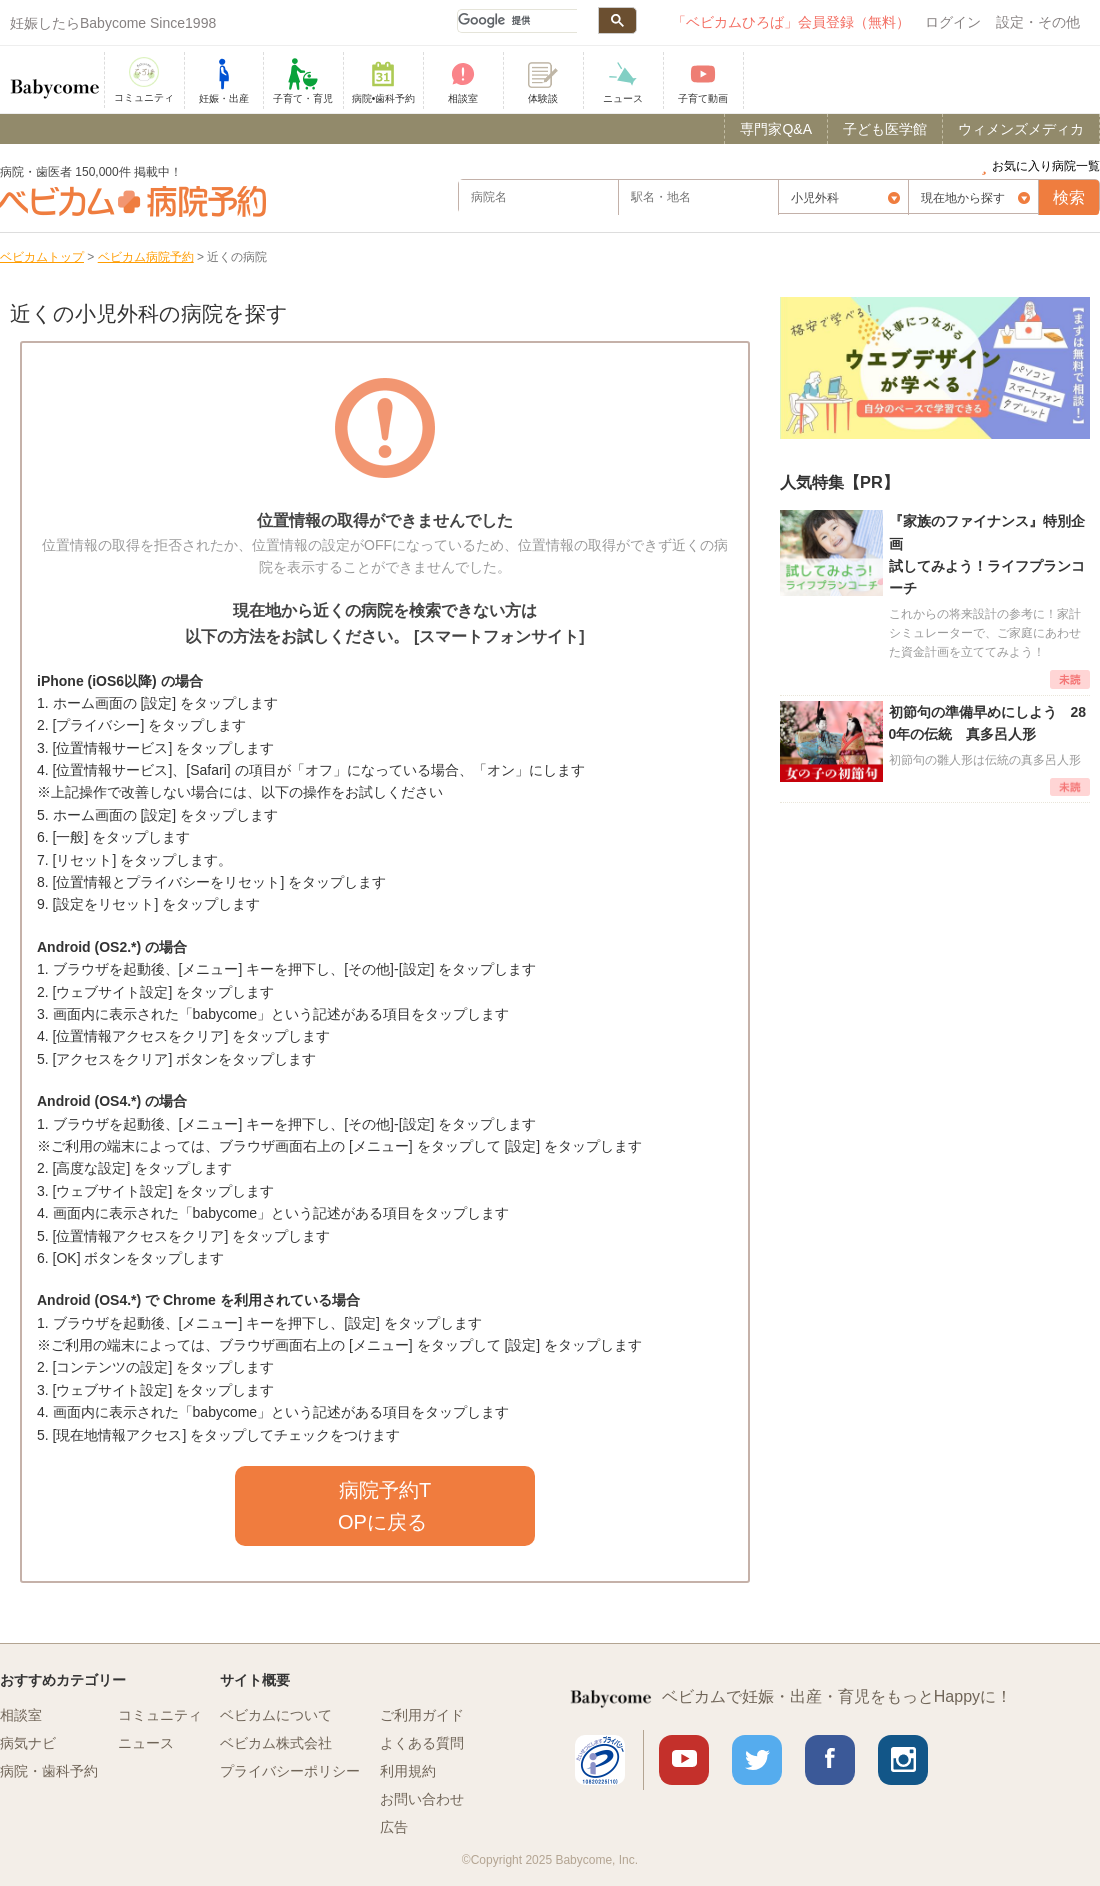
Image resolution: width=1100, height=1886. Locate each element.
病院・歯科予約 (49, 1771)
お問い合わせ (422, 1799)
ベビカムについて (276, 1715)
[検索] (517, 21)
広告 (394, 1827)
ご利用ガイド (422, 1715)
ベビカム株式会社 (276, 1743)
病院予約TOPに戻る (384, 1506)
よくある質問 (422, 1743)
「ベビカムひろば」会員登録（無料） (791, 22)
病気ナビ (28, 1743)
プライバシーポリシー (290, 1771)
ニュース (146, 1743)
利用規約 (408, 1771)
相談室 (21, 1715)
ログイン (953, 22)
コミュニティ (160, 1715)
